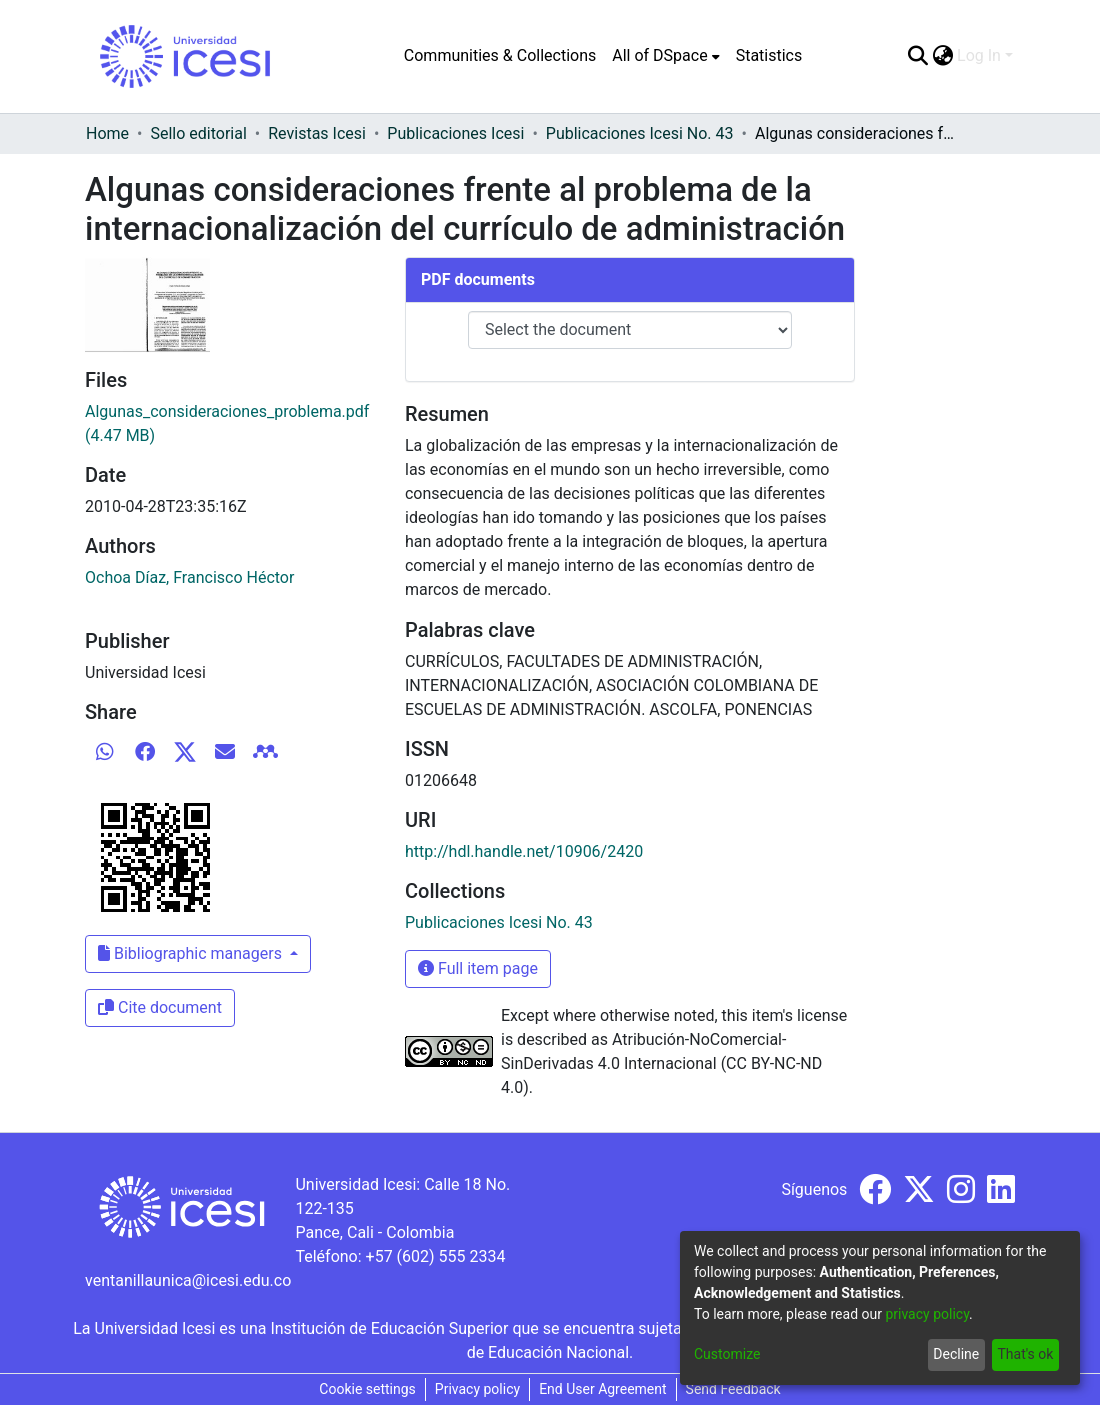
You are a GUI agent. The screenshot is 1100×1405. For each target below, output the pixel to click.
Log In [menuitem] (979, 55)
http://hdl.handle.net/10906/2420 (524, 851)
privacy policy (927, 1314)
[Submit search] (917, 56)
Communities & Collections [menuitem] (500, 55)
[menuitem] (665, 56)
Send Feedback (733, 1389)
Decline (956, 1354)
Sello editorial (198, 133)
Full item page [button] (478, 968)
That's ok (1025, 1354)
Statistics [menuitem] (769, 55)
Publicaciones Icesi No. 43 (640, 133)
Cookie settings (367, 1389)
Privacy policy (477, 1389)
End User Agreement (602, 1389)
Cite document (160, 1007)
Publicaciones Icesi (455, 133)
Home (107, 133)
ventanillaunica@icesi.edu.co (188, 1280)
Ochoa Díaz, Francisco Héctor (189, 577)
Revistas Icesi (317, 133)
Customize (727, 1354)
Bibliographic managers (192, 953)
